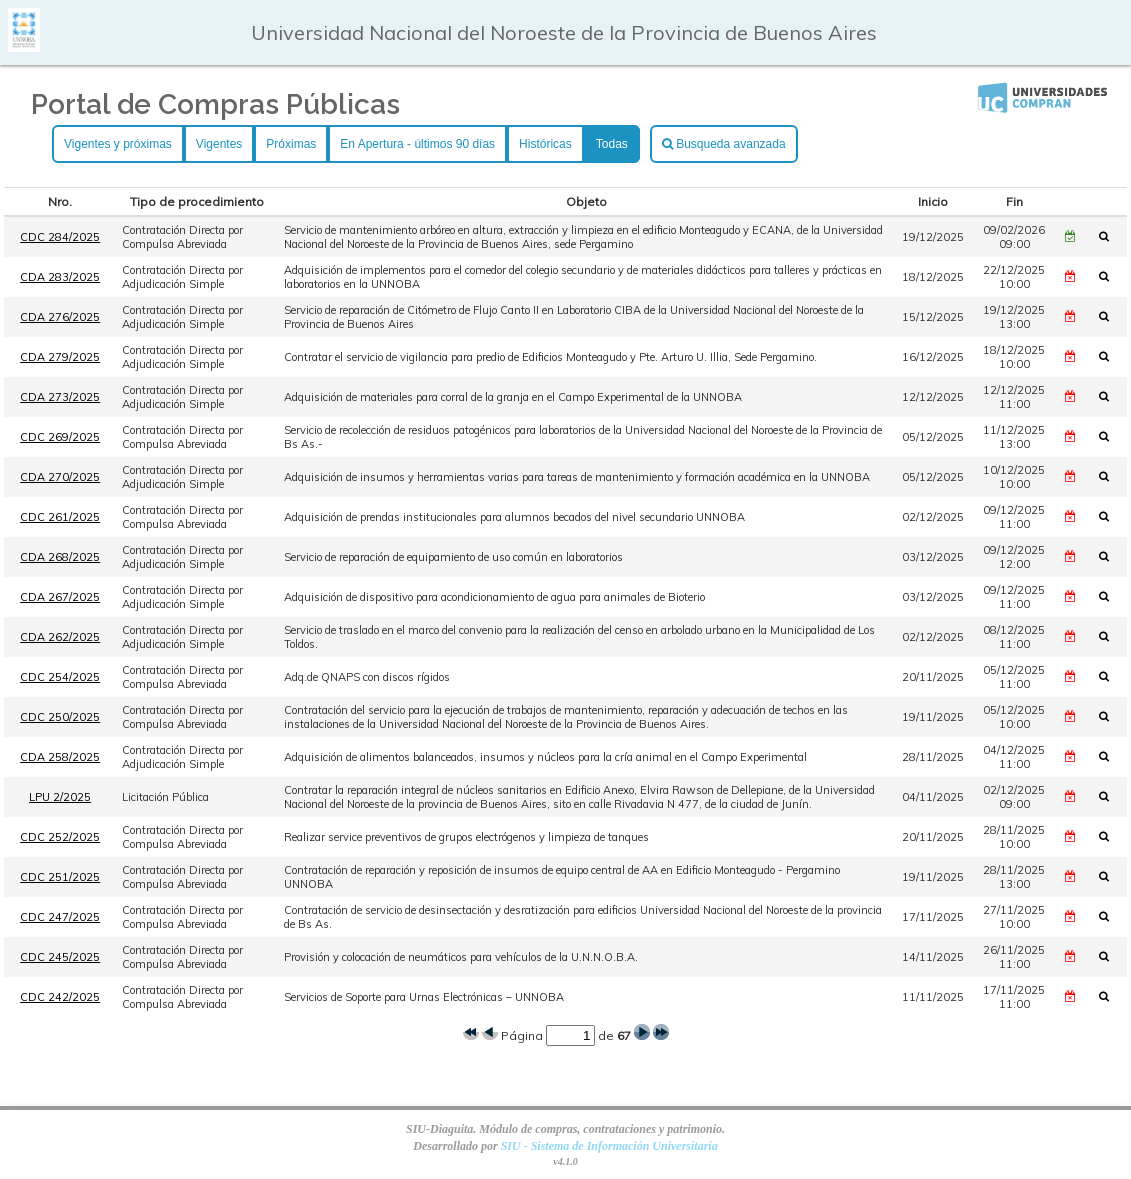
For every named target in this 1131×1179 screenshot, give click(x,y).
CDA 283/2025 (60, 277)
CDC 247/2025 (60, 917)
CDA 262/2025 (60, 637)
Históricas (545, 144)
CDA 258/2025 (60, 757)
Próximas (291, 144)
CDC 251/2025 (60, 877)
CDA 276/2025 (60, 317)
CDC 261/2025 (60, 517)
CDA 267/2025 (60, 597)
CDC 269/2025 (60, 437)
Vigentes (219, 144)
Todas (612, 144)
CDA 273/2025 (60, 397)
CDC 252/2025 (60, 837)
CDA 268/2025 (60, 557)
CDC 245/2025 (60, 957)
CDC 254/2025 (60, 677)
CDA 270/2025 (60, 477)
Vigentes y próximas (118, 144)
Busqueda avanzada (724, 144)
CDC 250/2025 (60, 717)
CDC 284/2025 (60, 237)
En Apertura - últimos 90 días (417, 144)
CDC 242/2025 (60, 997)
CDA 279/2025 (60, 357)
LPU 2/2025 (60, 797)
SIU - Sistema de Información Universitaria (609, 1146)
